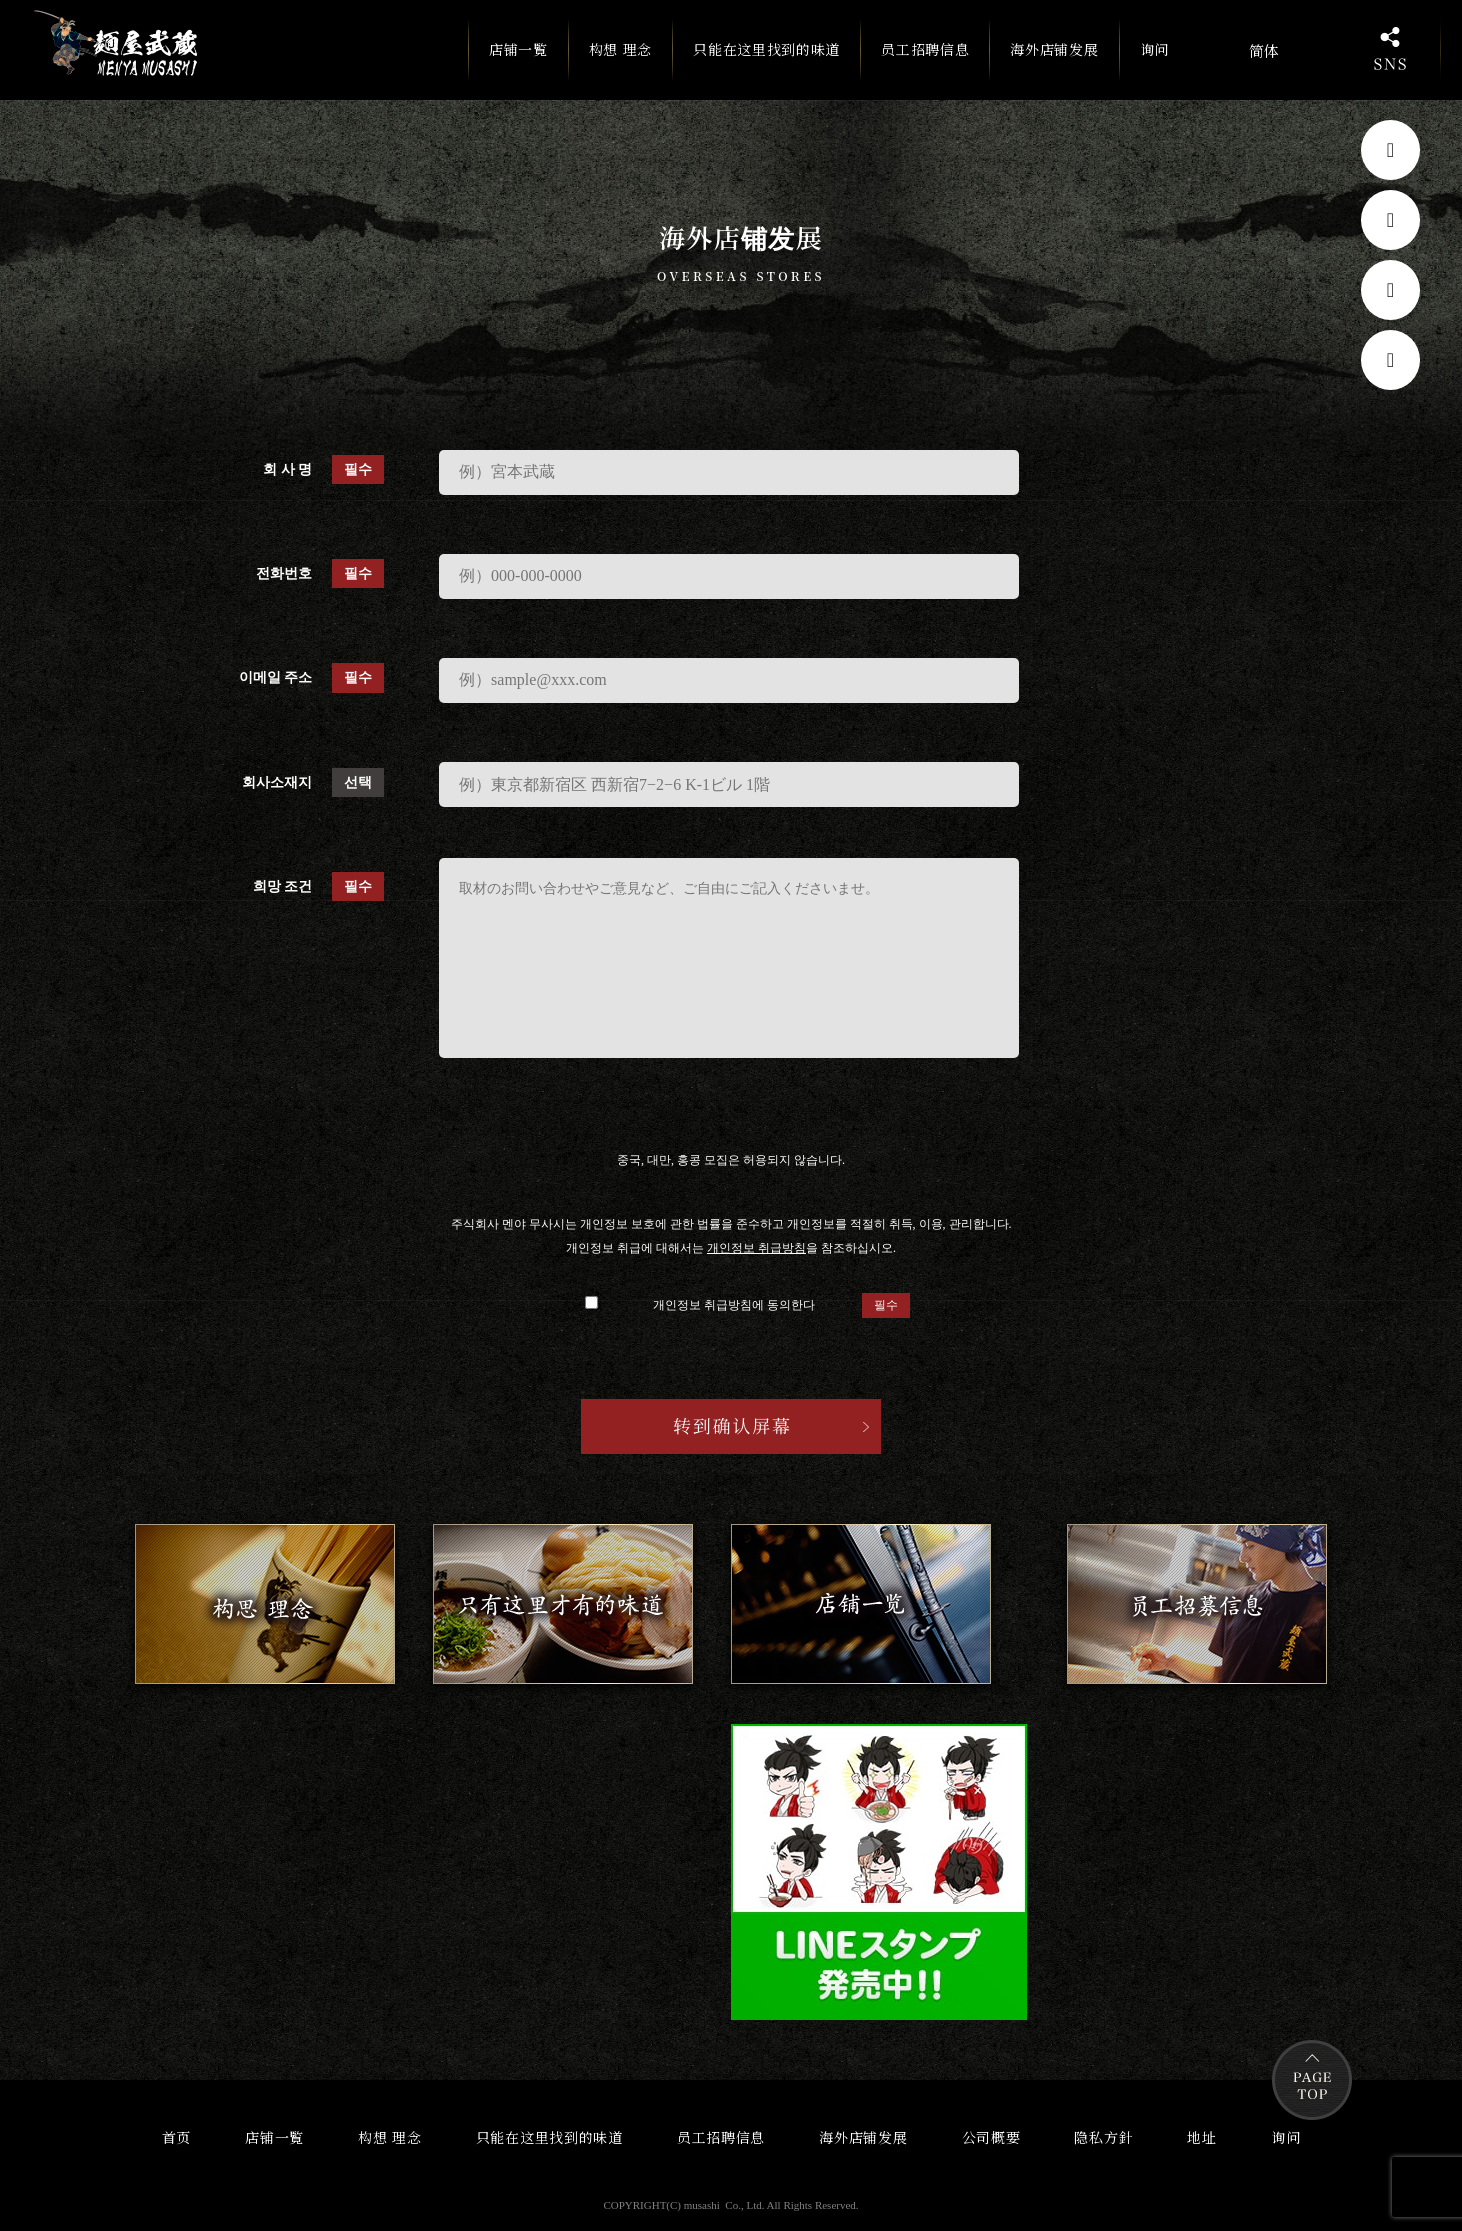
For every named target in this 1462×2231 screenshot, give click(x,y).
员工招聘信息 (925, 49)
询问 (1154, 49)
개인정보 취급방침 (756, 1248)
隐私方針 (1103, 2137)
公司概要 (991, 2137)
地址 (1201, 2137)
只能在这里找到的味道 (766, 49)
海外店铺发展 (1054, 49)
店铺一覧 (518, 59)
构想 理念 (621, 49)
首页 (176, 2137)
